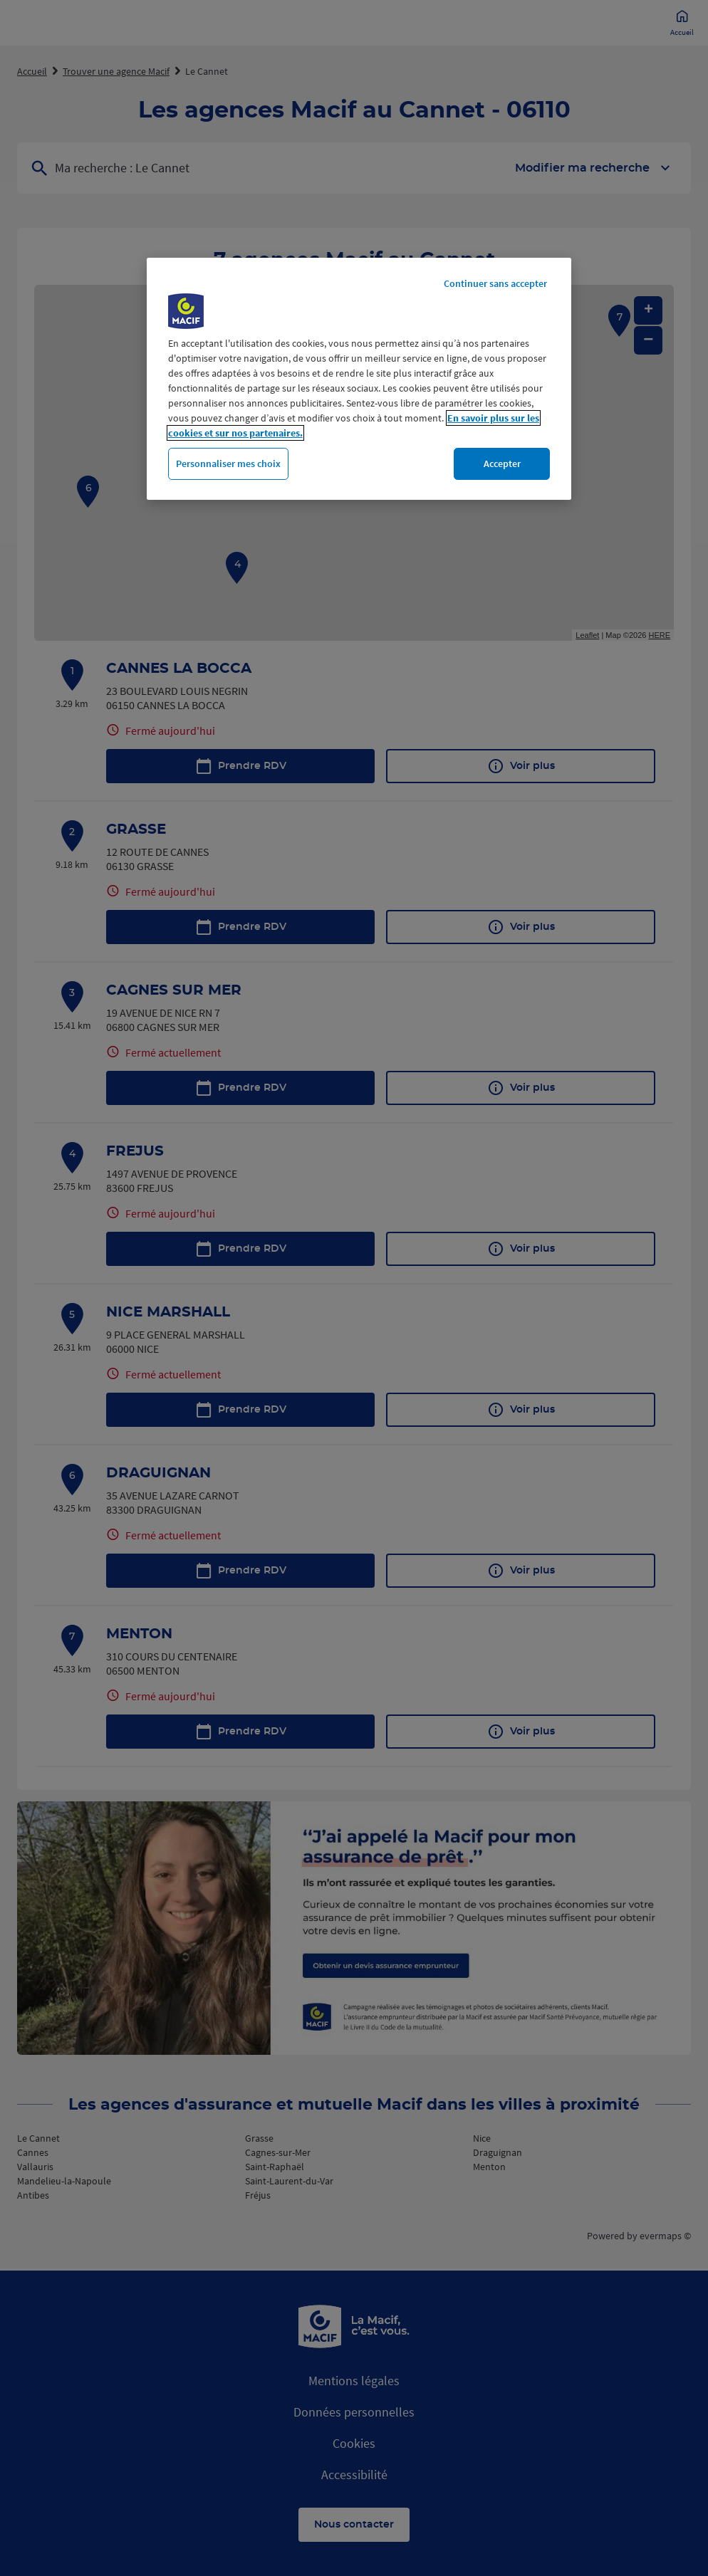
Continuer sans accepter (495, 283)
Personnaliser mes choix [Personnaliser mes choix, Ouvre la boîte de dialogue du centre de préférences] (228, 463)
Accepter (502, 463)
